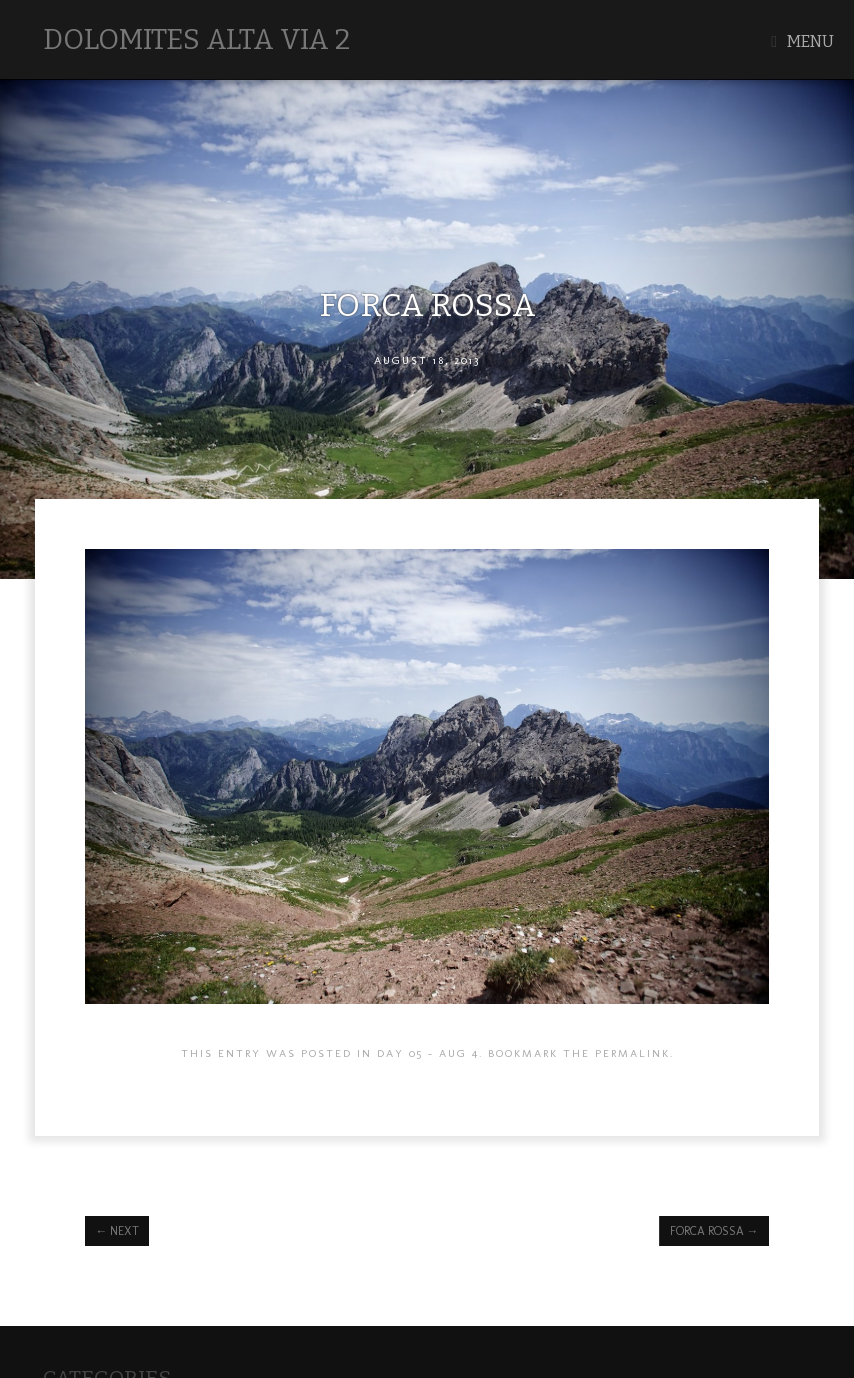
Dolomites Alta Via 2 (196, 39)
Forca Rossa (714, 1231)
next (117, 1231)
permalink (632, 1053)
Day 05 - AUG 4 (428, 1053)
